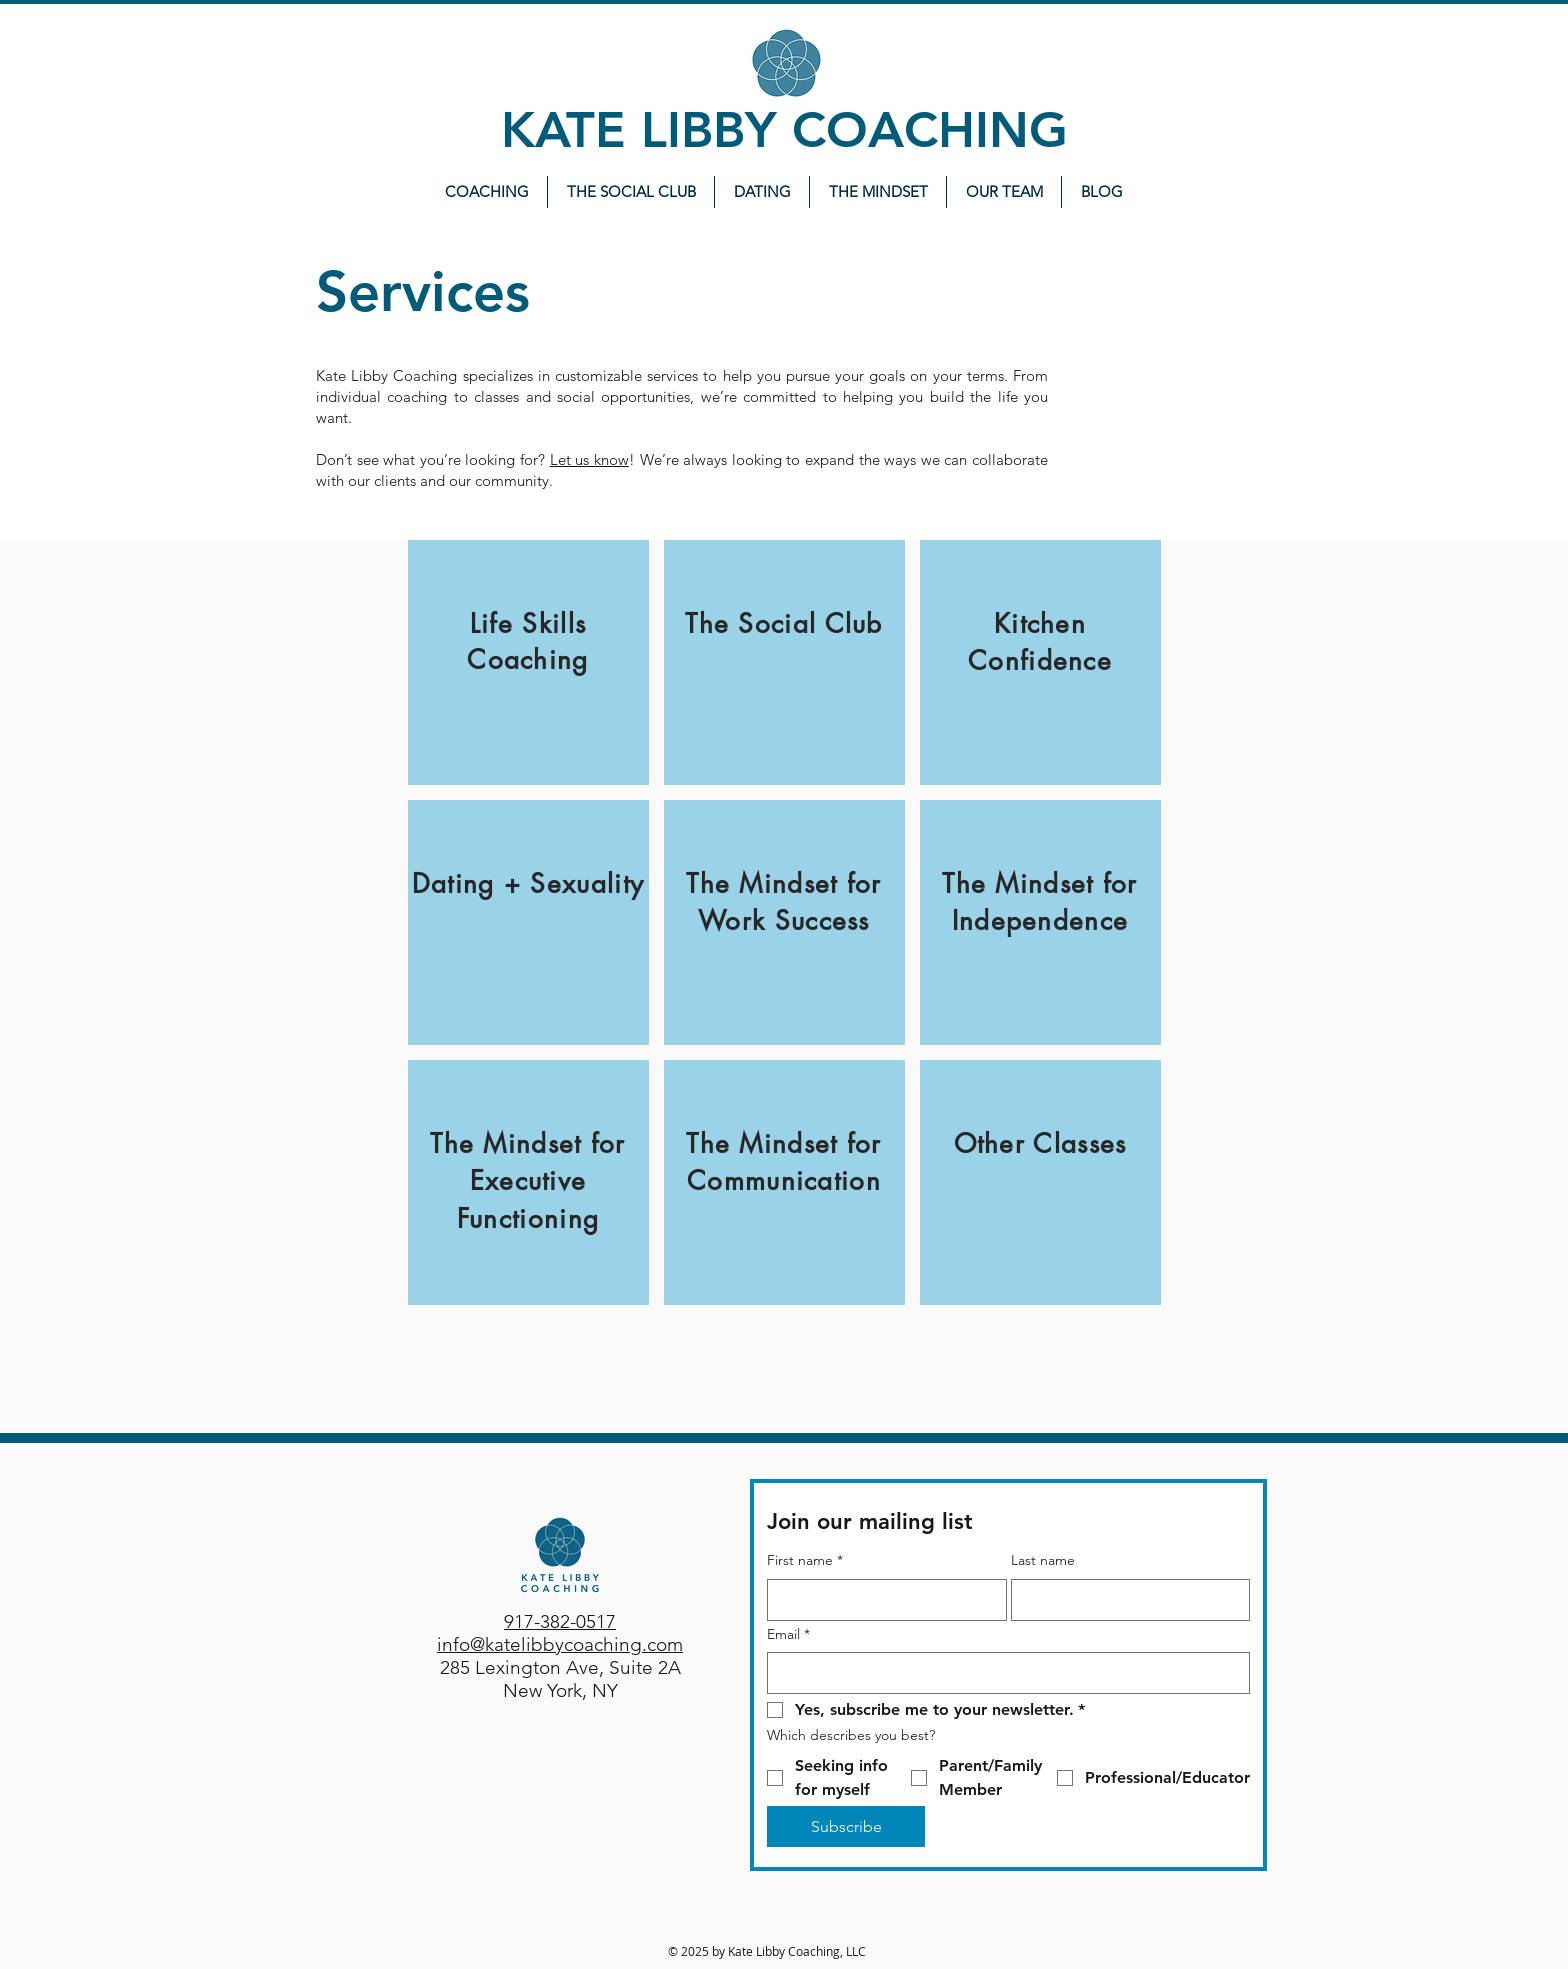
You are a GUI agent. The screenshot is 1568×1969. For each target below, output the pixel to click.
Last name (1043, 1560)
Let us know (589, 459)
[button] (878, 192)
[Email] (1002, 1673)
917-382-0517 (560, 1621)
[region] (528, 662)
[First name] (881, 1600)
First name (805, 1561)
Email (788, 1635)
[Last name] (1125, 1600)
